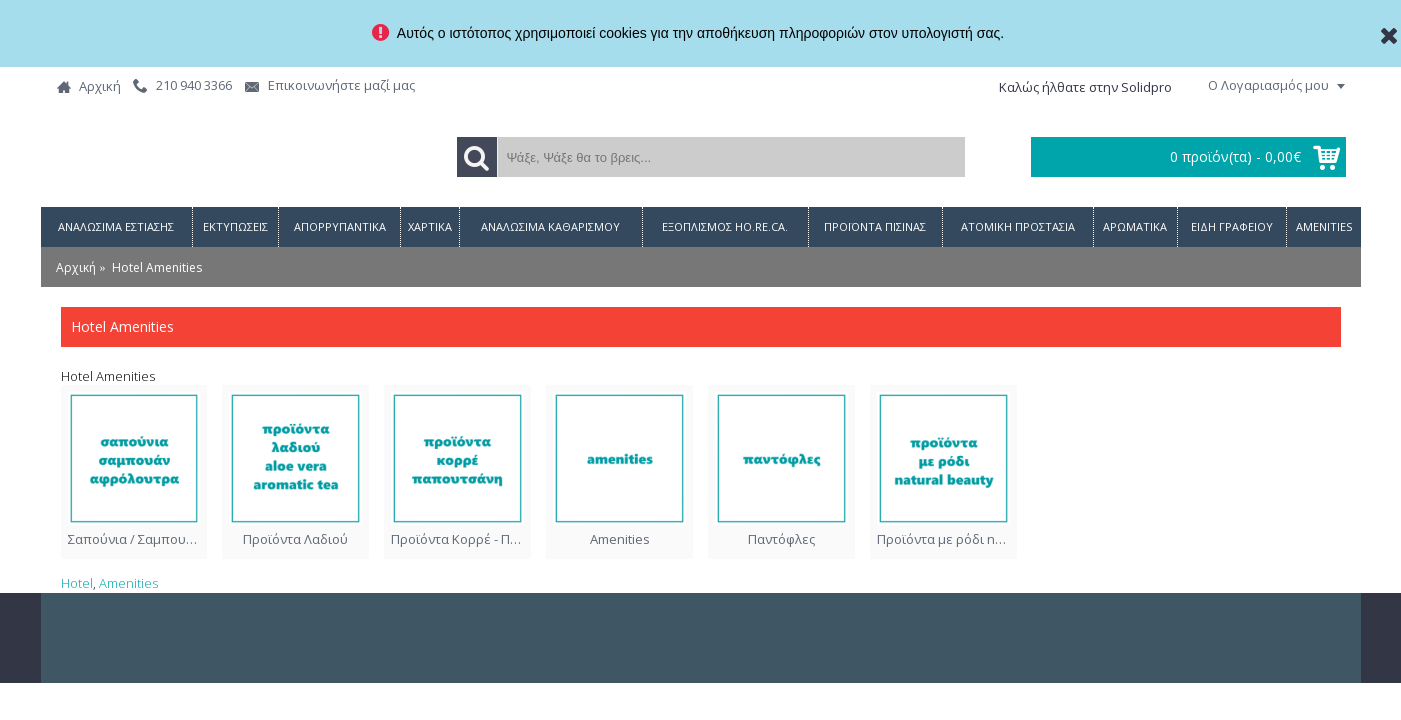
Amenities (128, 583)
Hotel (77, 583)
